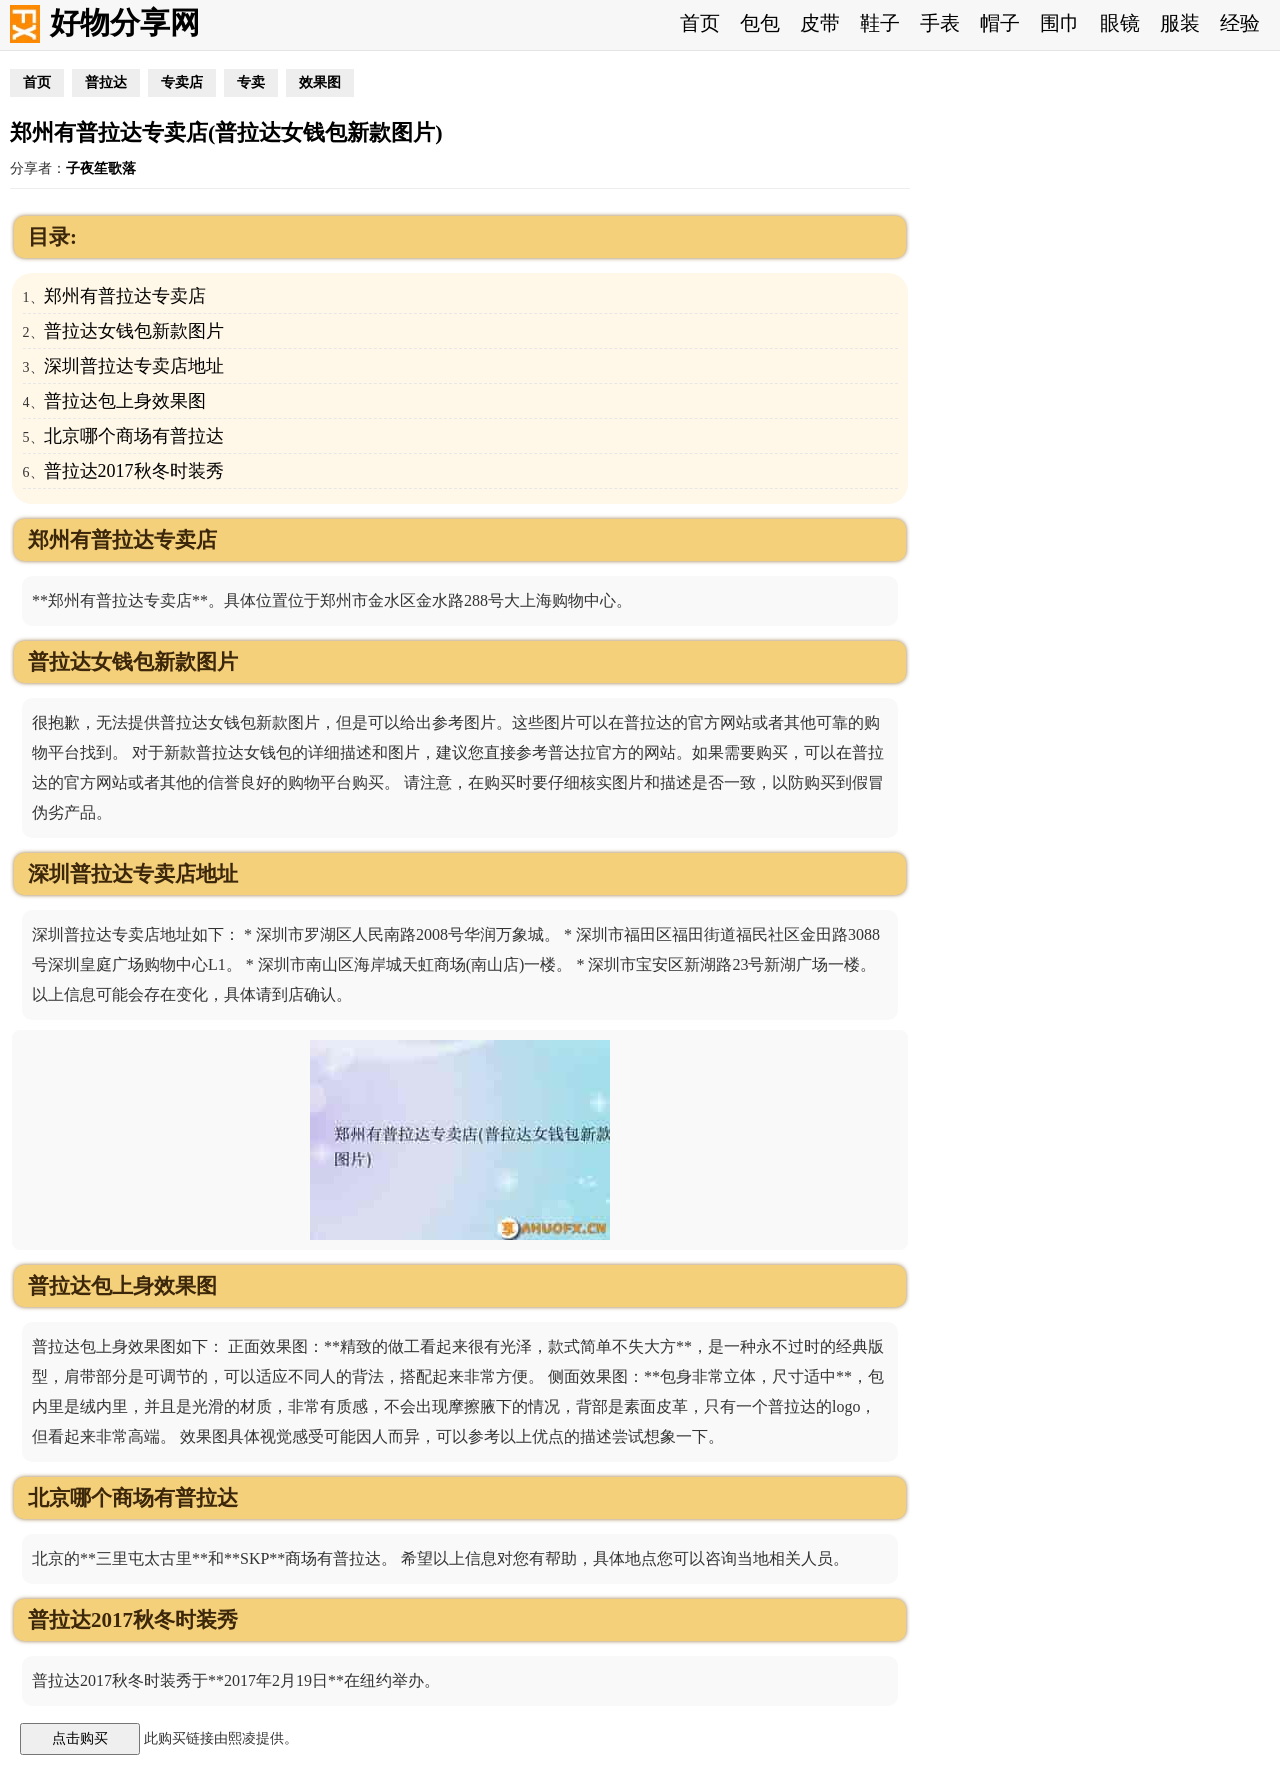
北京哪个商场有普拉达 (134, 436)
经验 (1240, 23)
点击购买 (80, 1738)
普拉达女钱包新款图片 (134, 331)
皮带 (820, 23)
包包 (760, 23)
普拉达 (106, 82)
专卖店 (182, 82)
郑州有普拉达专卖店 (125, 296)
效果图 (320, 82)
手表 (940, 23)
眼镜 (1120, 23)
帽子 (1000, 23)
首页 (700, 23)
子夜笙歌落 (101, 168)
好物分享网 (125, 22)
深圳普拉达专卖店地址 (134, 366)
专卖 (251, 82)
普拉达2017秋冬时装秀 (134, 471)
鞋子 (880, 23)
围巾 (1060, 23)
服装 (1180, 23)
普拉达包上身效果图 (125, 401)
